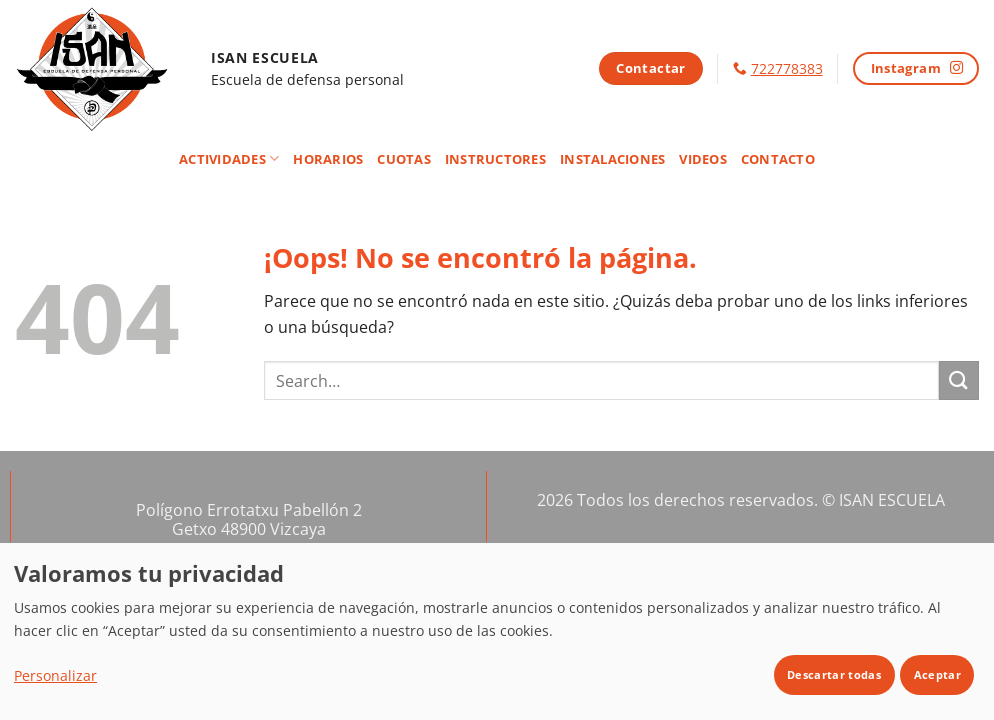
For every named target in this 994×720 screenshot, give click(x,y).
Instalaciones (612, 159)
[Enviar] (959, 380)
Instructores (495, 159)
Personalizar (55, 675)
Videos (703, 159)
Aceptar (937, 674)
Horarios (328, 159)
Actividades (229, 158)
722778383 (787, 68)
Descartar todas (834, 674)
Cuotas (404, 159)
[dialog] (497, 631)
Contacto (778, 159)
